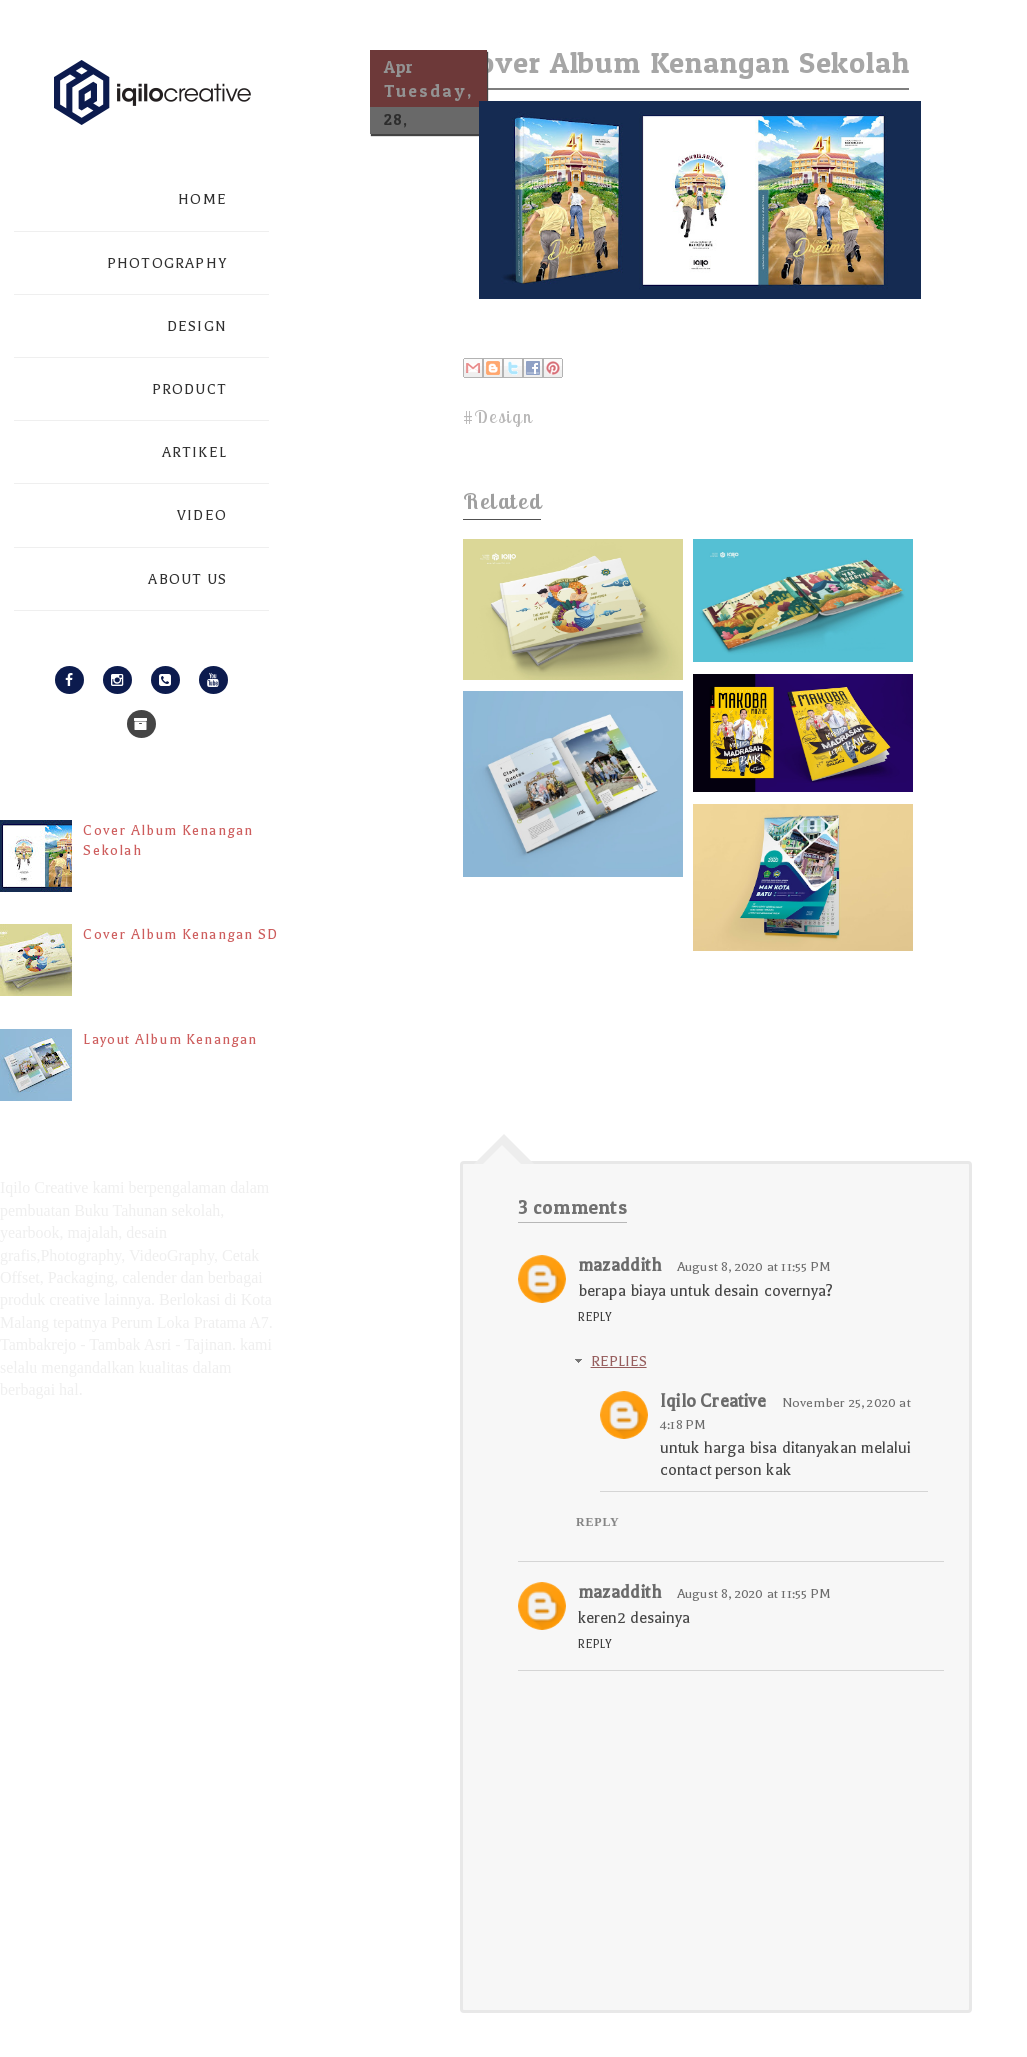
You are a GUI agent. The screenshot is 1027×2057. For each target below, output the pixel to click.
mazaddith (619, 1265)
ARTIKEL (194, 452)
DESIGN (197, 326)
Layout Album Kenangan (170, 1039)
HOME (202, 199)
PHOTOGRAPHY (167, 263)
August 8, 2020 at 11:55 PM (754, 1266)
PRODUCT (189, 389)
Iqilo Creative (713, 1401)
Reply (595, 1317)
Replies (619, 1361)
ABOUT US (187, 579)
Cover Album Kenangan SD (180, 934)
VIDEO (202, 515)
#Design (497, 416)
